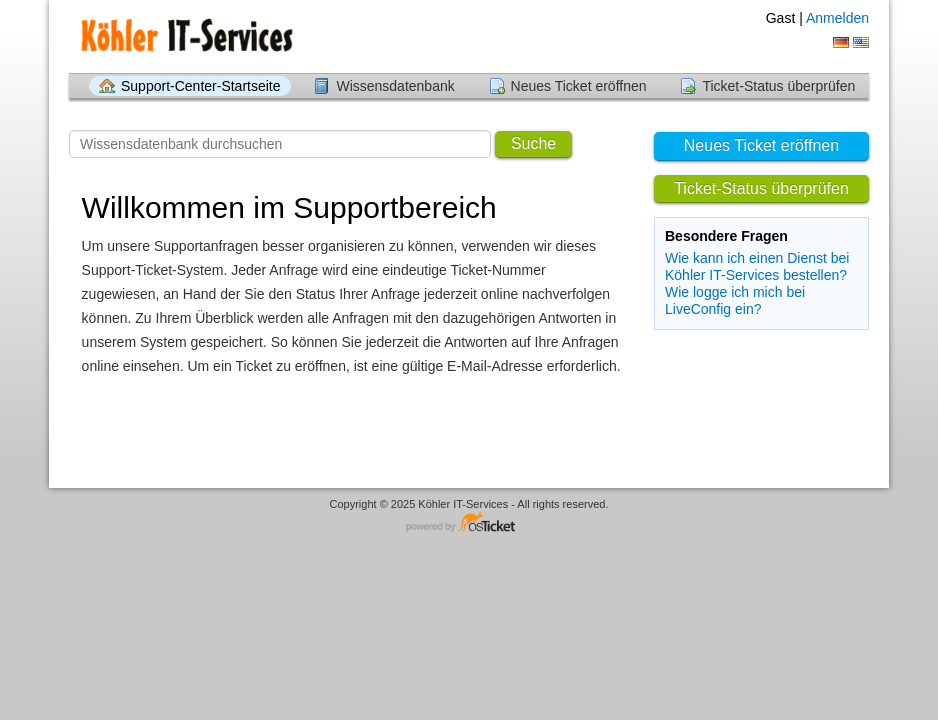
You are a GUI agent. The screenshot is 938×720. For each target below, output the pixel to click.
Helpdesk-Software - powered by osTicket (469, 523)
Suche (533, 143)
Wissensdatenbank (395, 86)
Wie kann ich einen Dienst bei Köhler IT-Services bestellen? (757, 266)
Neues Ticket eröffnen (579, 86)
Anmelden (837, 18)
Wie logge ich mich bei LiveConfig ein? (735, 300)
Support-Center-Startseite (201, 86)
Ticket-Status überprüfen (778, 86)
